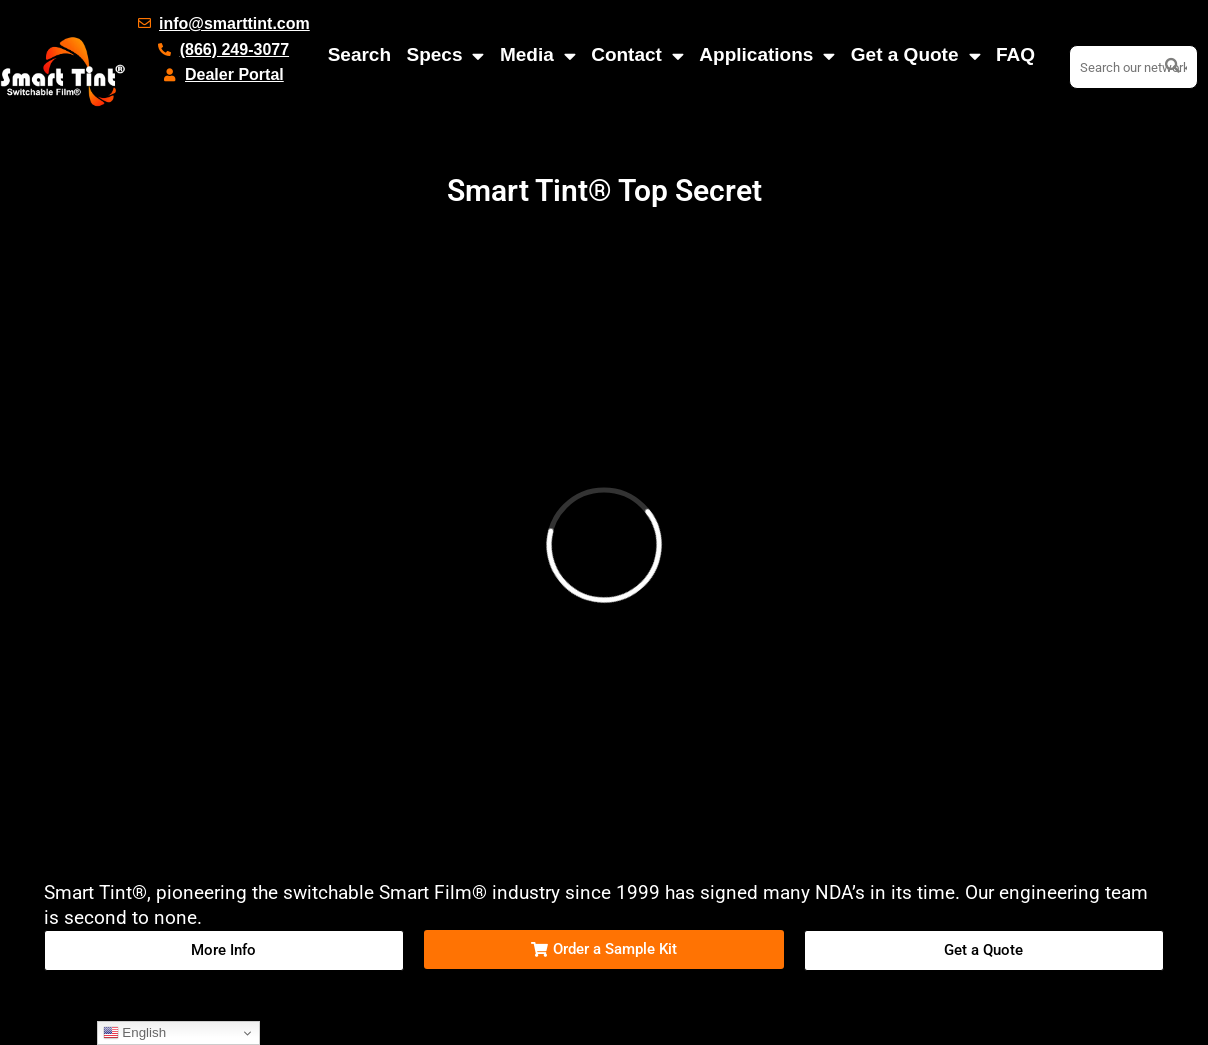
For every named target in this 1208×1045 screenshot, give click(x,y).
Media (538, 55)
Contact (637, 55)
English (134, 1033)
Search (359, 54)
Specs (445, 55)
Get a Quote (916, 55)
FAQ (1015, 54)
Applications (767, 55)
